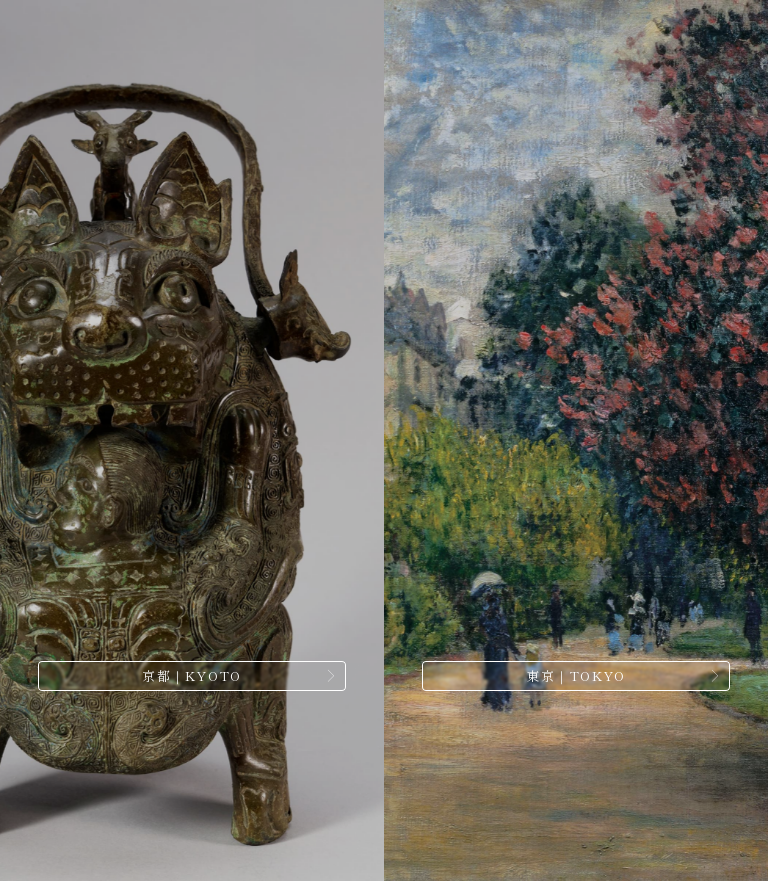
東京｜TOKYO (575, 675)
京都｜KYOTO (191, 675)
